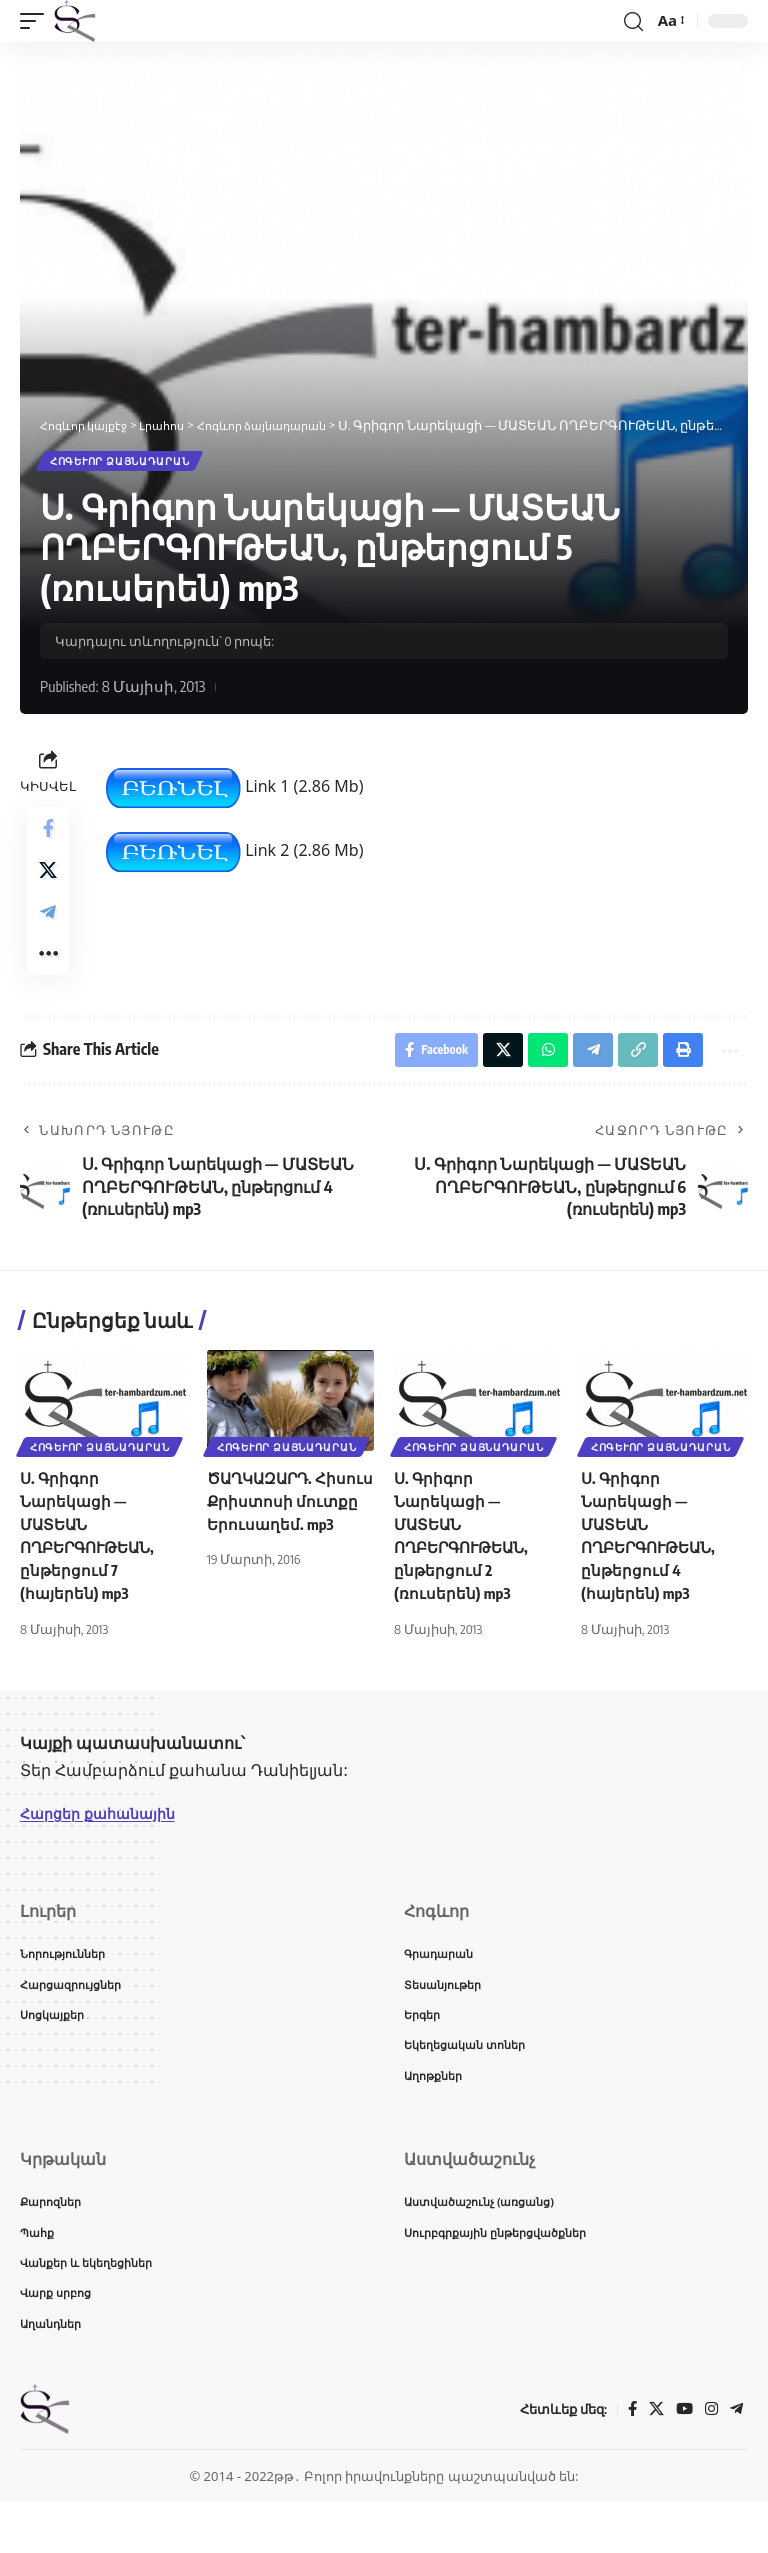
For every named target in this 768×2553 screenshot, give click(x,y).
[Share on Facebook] (48, 835)
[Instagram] (710, 2460)
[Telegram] (736, 2460)
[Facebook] (628, 2460)
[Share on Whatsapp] (534, 1081)
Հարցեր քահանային (106, 1847)
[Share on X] (48, 883)
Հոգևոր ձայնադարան (121, 463)
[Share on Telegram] (48, 931)
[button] (37, 21)
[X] (653, 2460)
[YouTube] (682, 2460)
